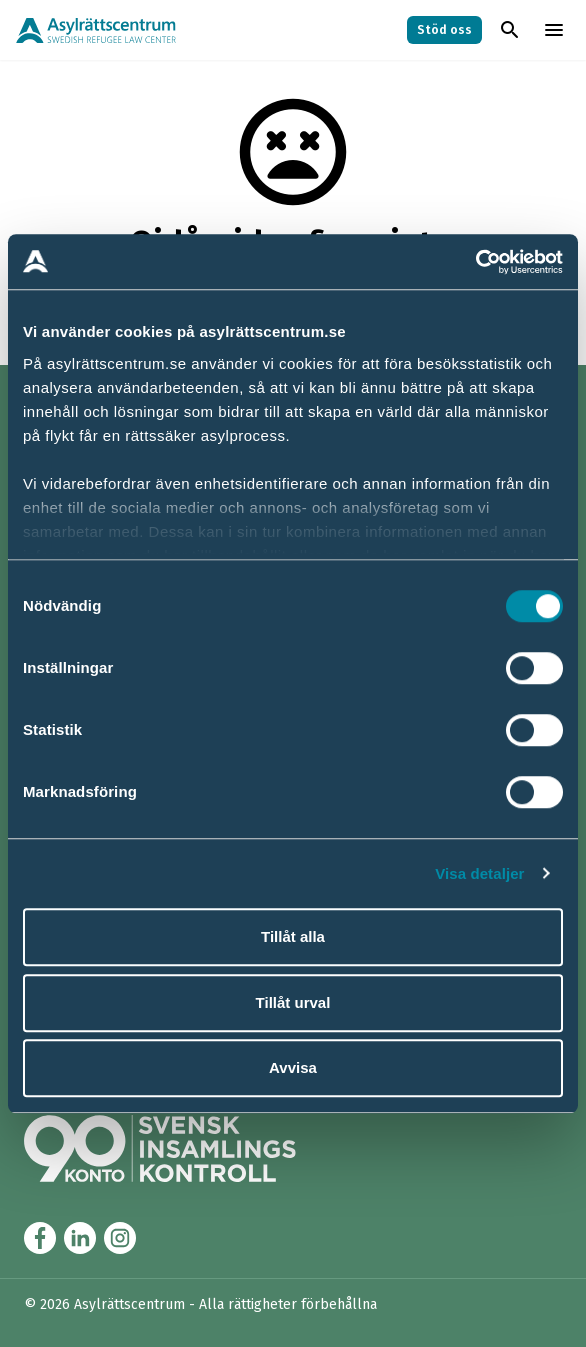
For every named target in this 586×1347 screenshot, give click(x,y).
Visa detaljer (479, 873)
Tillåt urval (293, 1002)
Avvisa (293, 1067)
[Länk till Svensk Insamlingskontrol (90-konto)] (184, 1148)
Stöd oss (444, 30)
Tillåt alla (293, 936)
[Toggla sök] (510, 30)
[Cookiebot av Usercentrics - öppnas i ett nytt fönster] (475, 262)
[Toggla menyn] (554, 30)
